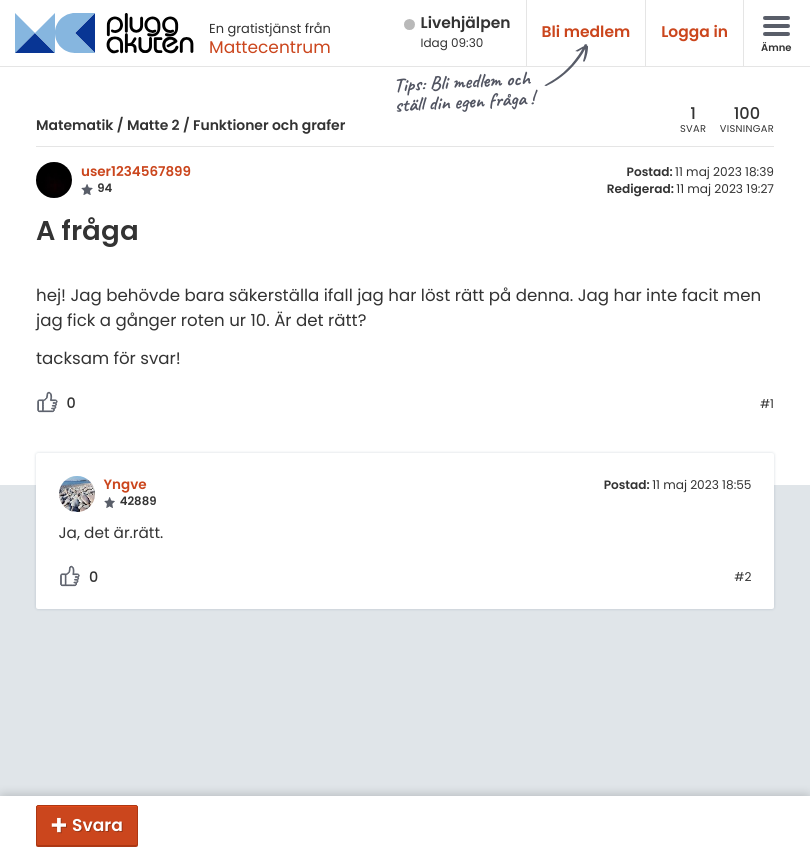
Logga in (694, 32)
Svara (97, 825)
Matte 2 (153, 125)
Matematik (74, 125)
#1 (767, 405)
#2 (742, 578)
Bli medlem (586, 32)
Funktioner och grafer (269, 125)
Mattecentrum (270, 47)
